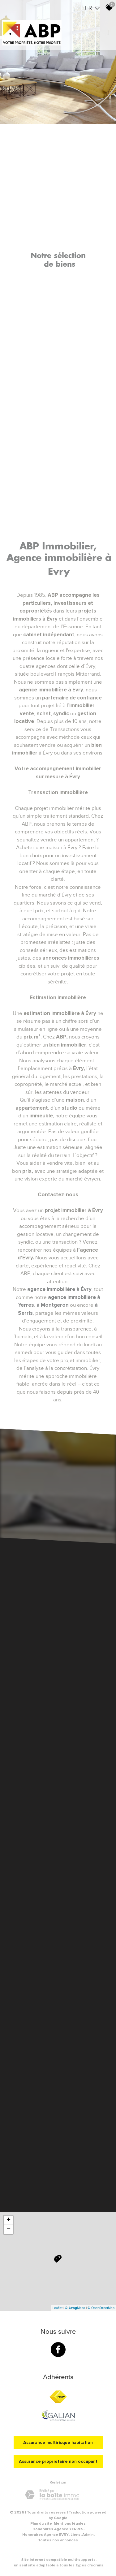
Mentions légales (70, 2523)
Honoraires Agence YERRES (57, 2529)
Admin (87, 2534)
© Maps (75, 2308)
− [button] (8, 2229)
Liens (75, 2534)
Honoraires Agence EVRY (45, 2534)
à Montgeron (53, 1305)
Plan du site (41, 2523)
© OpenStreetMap (101, 2308)
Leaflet (57, 2308)
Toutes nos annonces (58, 2540)
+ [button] (8, 2220)
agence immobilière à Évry (59, 1289)
